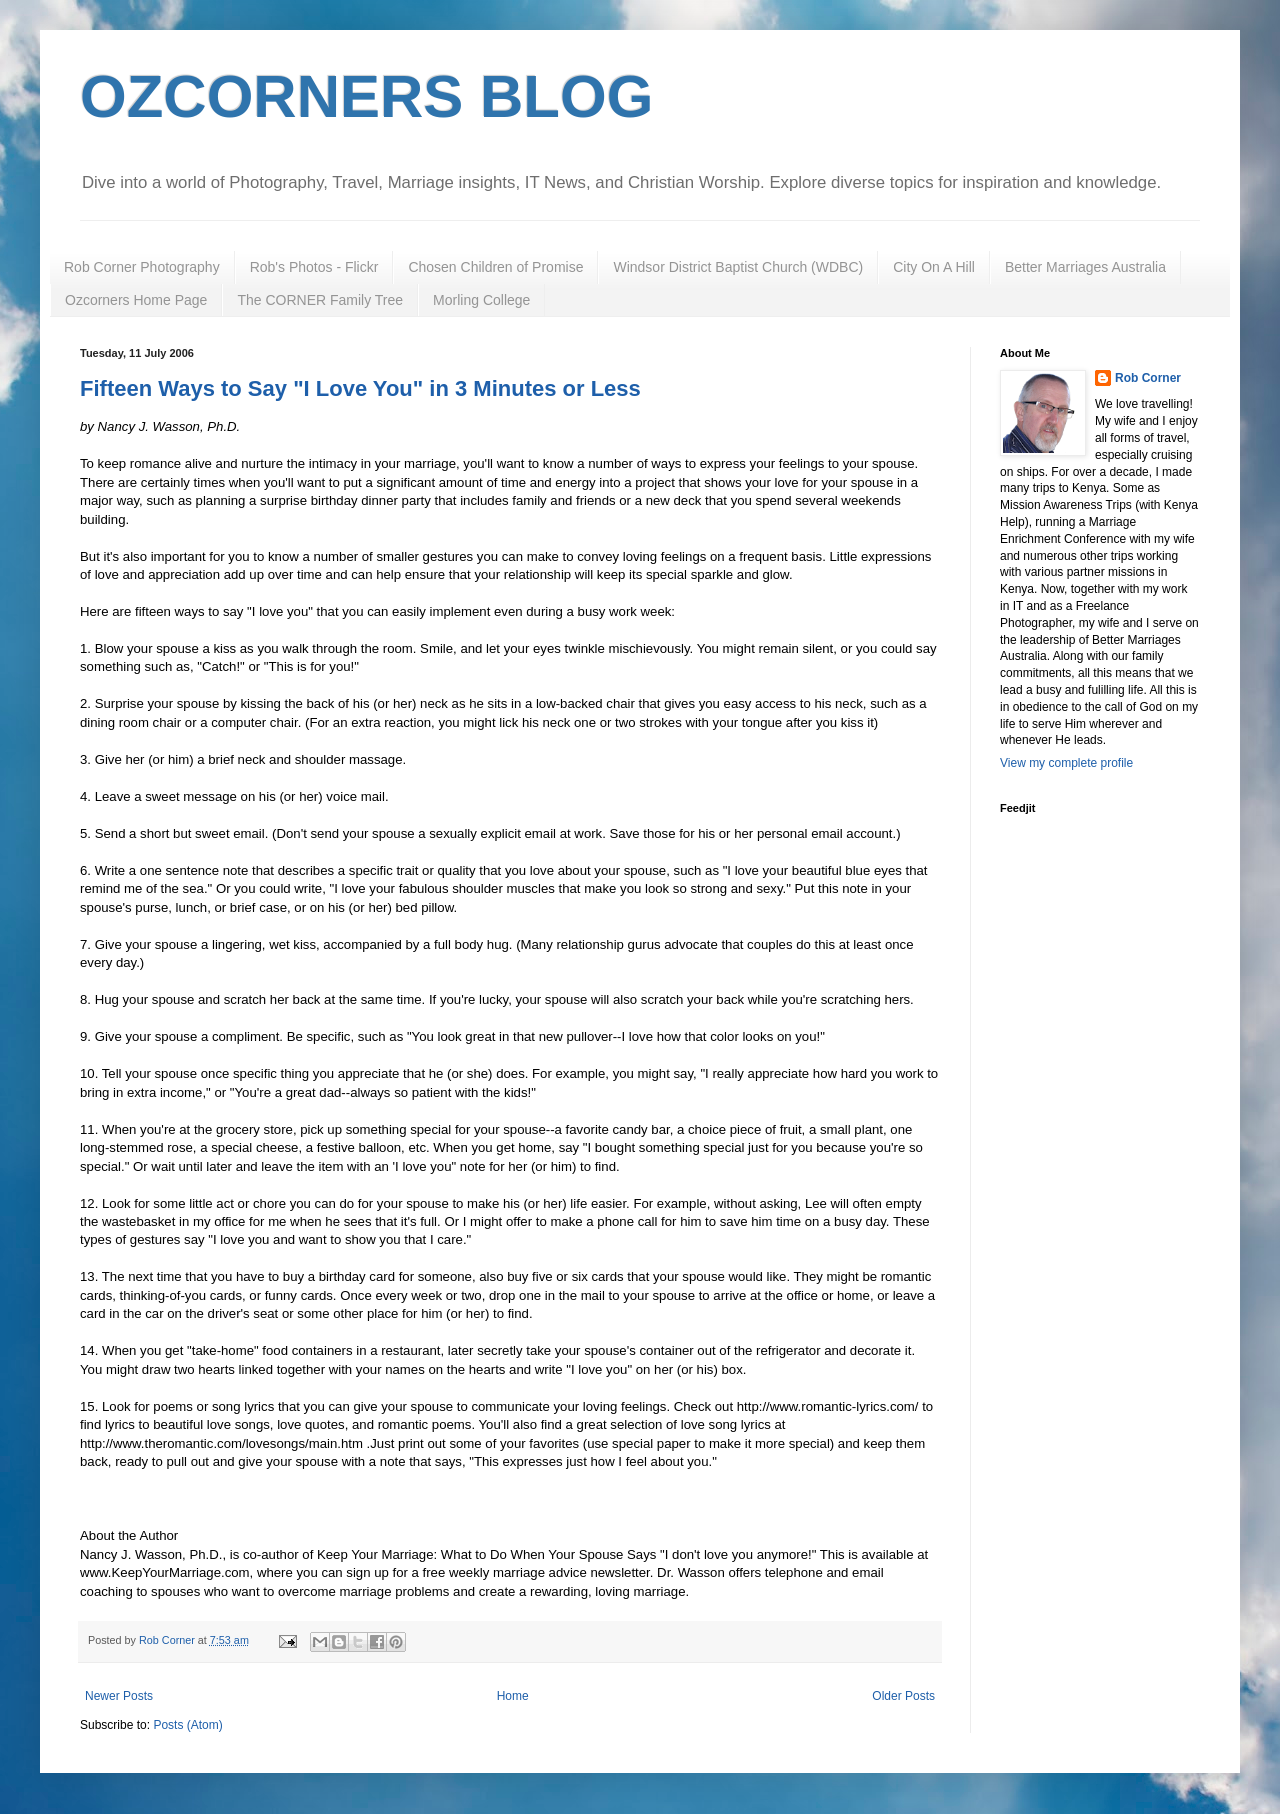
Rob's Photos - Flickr (314, 267)
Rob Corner (1148, 378)
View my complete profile (1066, 763)
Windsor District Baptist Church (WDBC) (738, 267)
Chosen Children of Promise (495, 267)
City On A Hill (934, 267)
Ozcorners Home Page (136, 300)
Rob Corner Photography (142, 267)
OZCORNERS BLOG (366, 96)
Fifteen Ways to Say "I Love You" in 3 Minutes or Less (360, 388)
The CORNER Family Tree (320, 300)
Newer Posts (119, 1696)
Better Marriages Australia (1085, 267)
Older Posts (903, 1696)
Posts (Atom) (187, 1725)
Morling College (481, 300)
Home (513, 1696)
